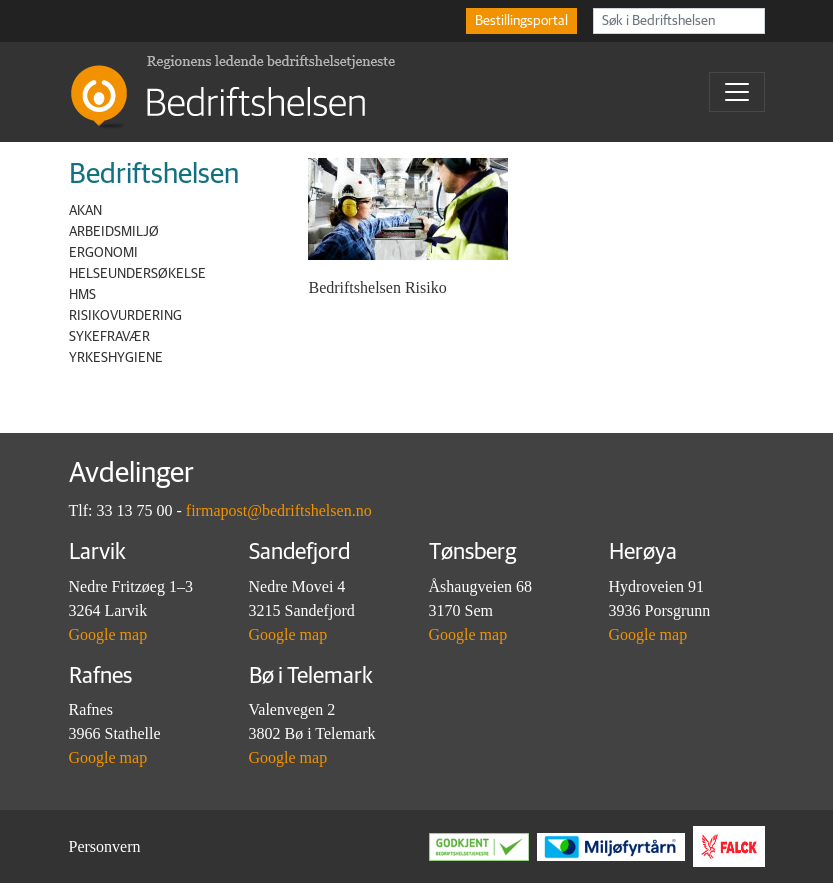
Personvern (105, 846)
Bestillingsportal (521, 21)
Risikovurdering (125, 316)
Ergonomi (103, 253)
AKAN (85, 211)
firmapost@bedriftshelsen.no (279, 510)
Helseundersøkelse (137, 274)
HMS (82, 295)
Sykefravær (109, 337)
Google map (108, 634)
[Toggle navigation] (737, 92)
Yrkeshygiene (116, 358)
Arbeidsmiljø (114, 232)
